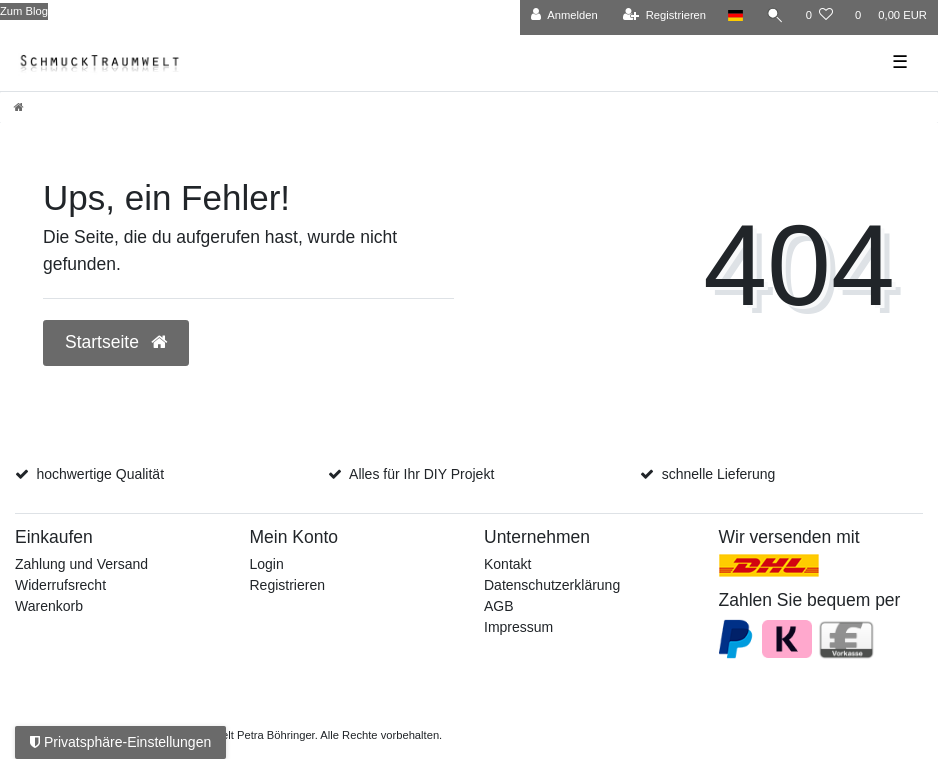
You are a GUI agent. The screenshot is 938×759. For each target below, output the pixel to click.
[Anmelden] (564, 15)
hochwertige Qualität (100, 474)
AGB (499, 606)
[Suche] (775, 15)
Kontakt (507, 564)
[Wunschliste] (819, 15)
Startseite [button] (116, 342)
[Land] (735, 15)
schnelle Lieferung (719, 474)
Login (267, 564)
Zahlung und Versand (81, 564)
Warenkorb (49, 606)
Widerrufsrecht (60, 585)
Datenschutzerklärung (552, 585)
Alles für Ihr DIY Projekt (421, 474)
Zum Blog (24, 11)
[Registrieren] (664, 15)
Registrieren (287, 585)
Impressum (518, 627)
